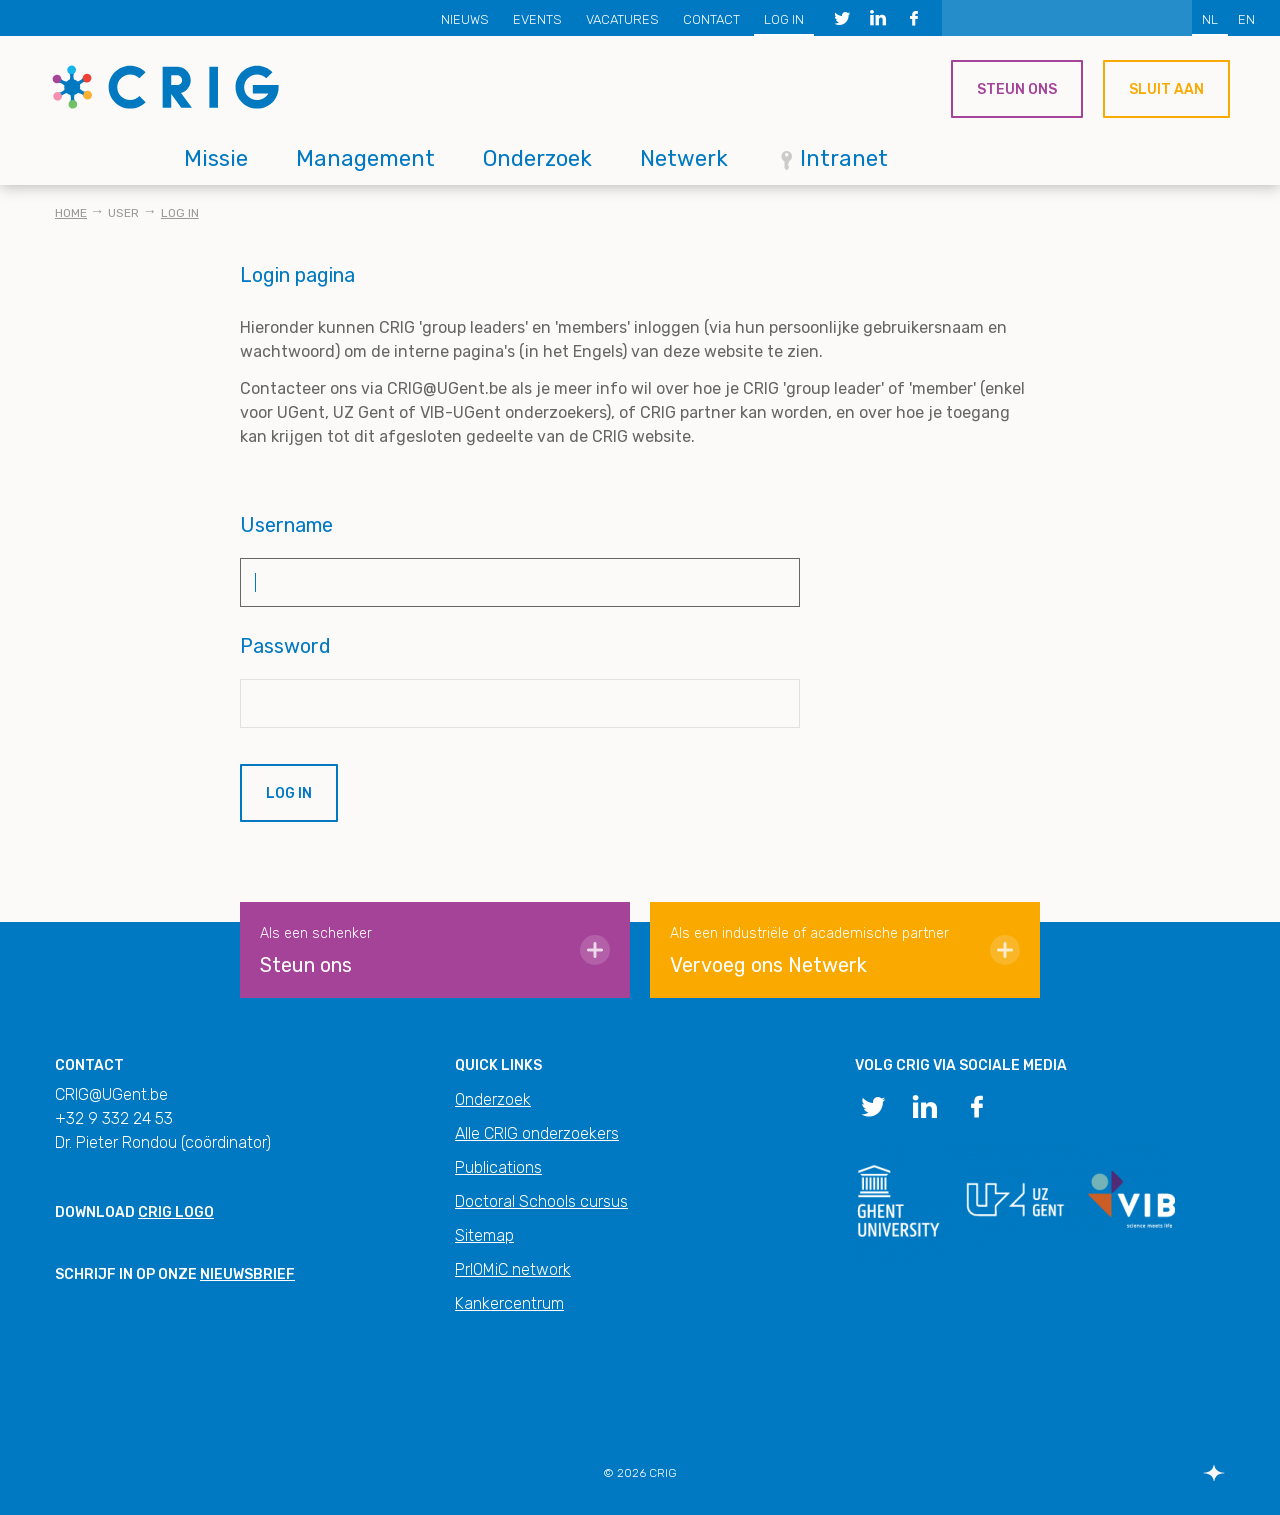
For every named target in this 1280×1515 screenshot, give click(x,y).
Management (365, 158)
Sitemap (484, 1235)
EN (1246, 19)
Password (285, 646)
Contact (711, 19)
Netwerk (684, 158)
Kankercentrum (509, 1303)
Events (537, 19)
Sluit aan (1166, 89)
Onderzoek (537, 158)
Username (286, 525)
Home (71, 213)
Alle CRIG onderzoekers (537, 1133)
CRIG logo (176, 1212)
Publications (498, 1167)
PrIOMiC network (513, 1269)
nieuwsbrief (247, 1274)
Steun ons (1017, 89)
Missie (216, 158)
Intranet (844, 158)
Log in (784, 19)
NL (1210, 19)
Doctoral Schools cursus (541, 1201)
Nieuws (465, 19)
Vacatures (622, 19)
